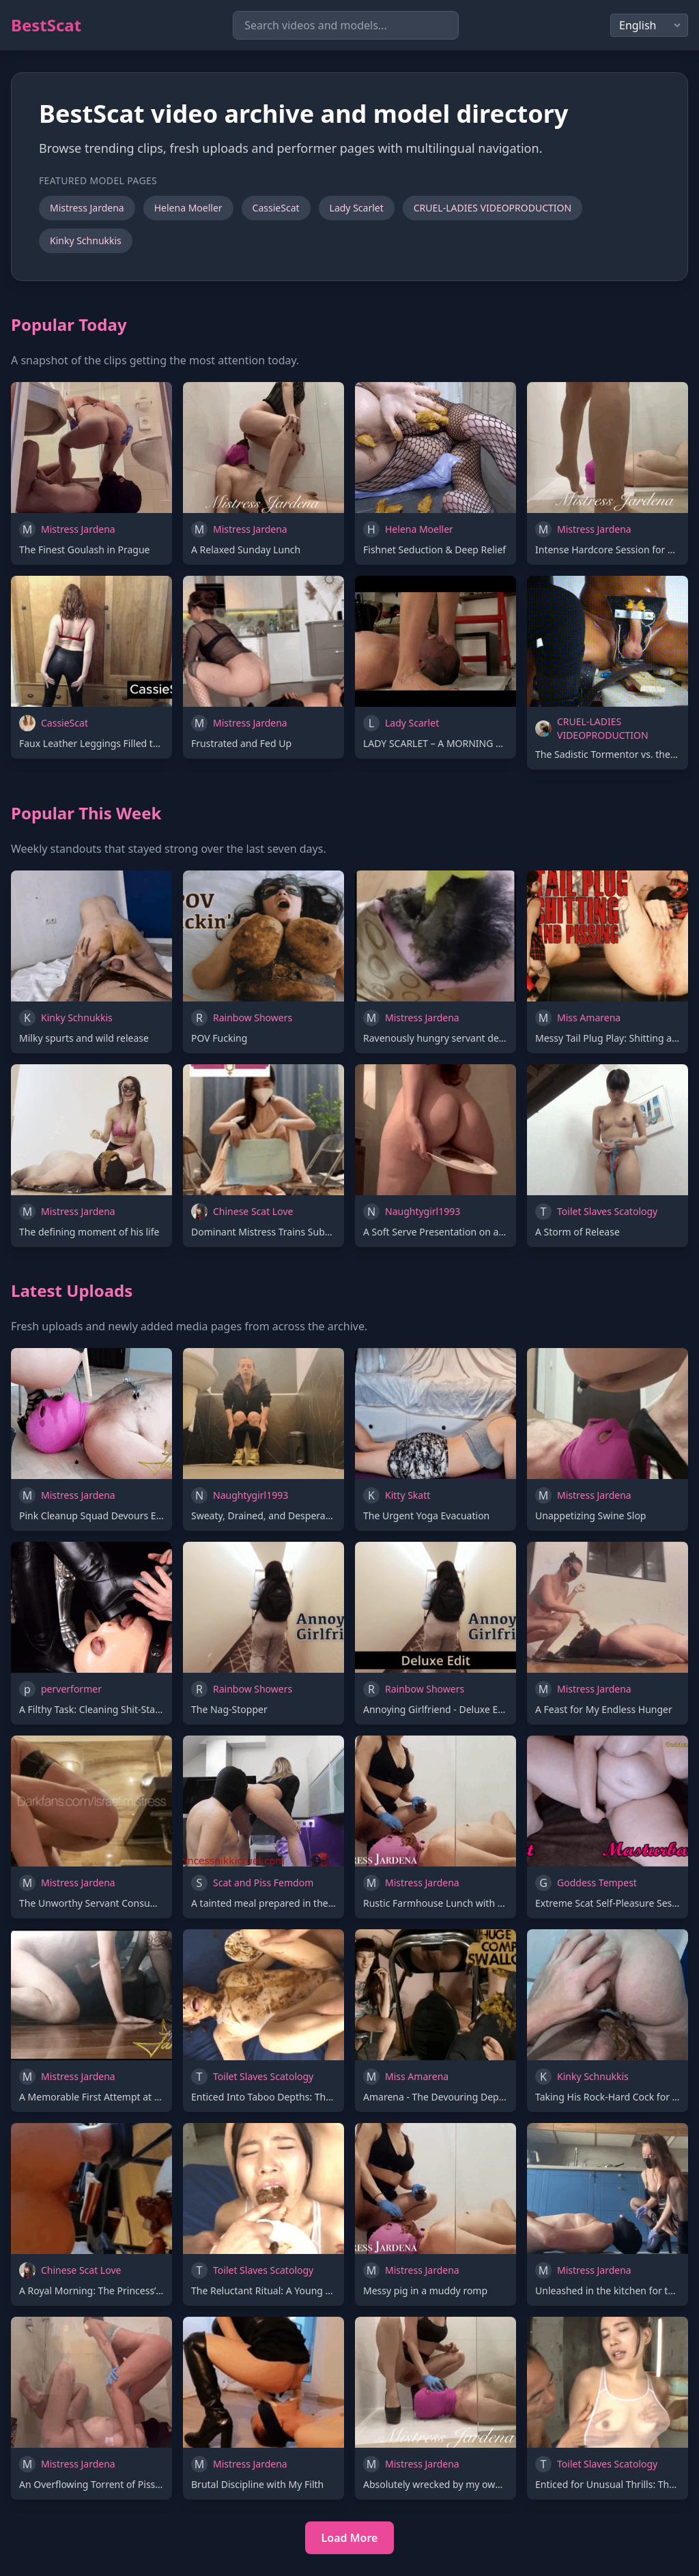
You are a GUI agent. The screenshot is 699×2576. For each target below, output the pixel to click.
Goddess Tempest (597, 1882)
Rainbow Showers (252, 1017)
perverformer (71, 1688)
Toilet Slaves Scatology (607, 1211)
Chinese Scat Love (253, 1211)
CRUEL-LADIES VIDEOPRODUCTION (492, 207)
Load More (350, 2537)
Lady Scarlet (357, 207)
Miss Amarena (588, 1017)
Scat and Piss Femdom (263, 1882)
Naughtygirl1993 (422, 1211)
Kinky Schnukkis (86, 240)
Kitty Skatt (407, 1495)
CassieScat (276, 207)
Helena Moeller (188, 207)
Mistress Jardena (87, 207)
